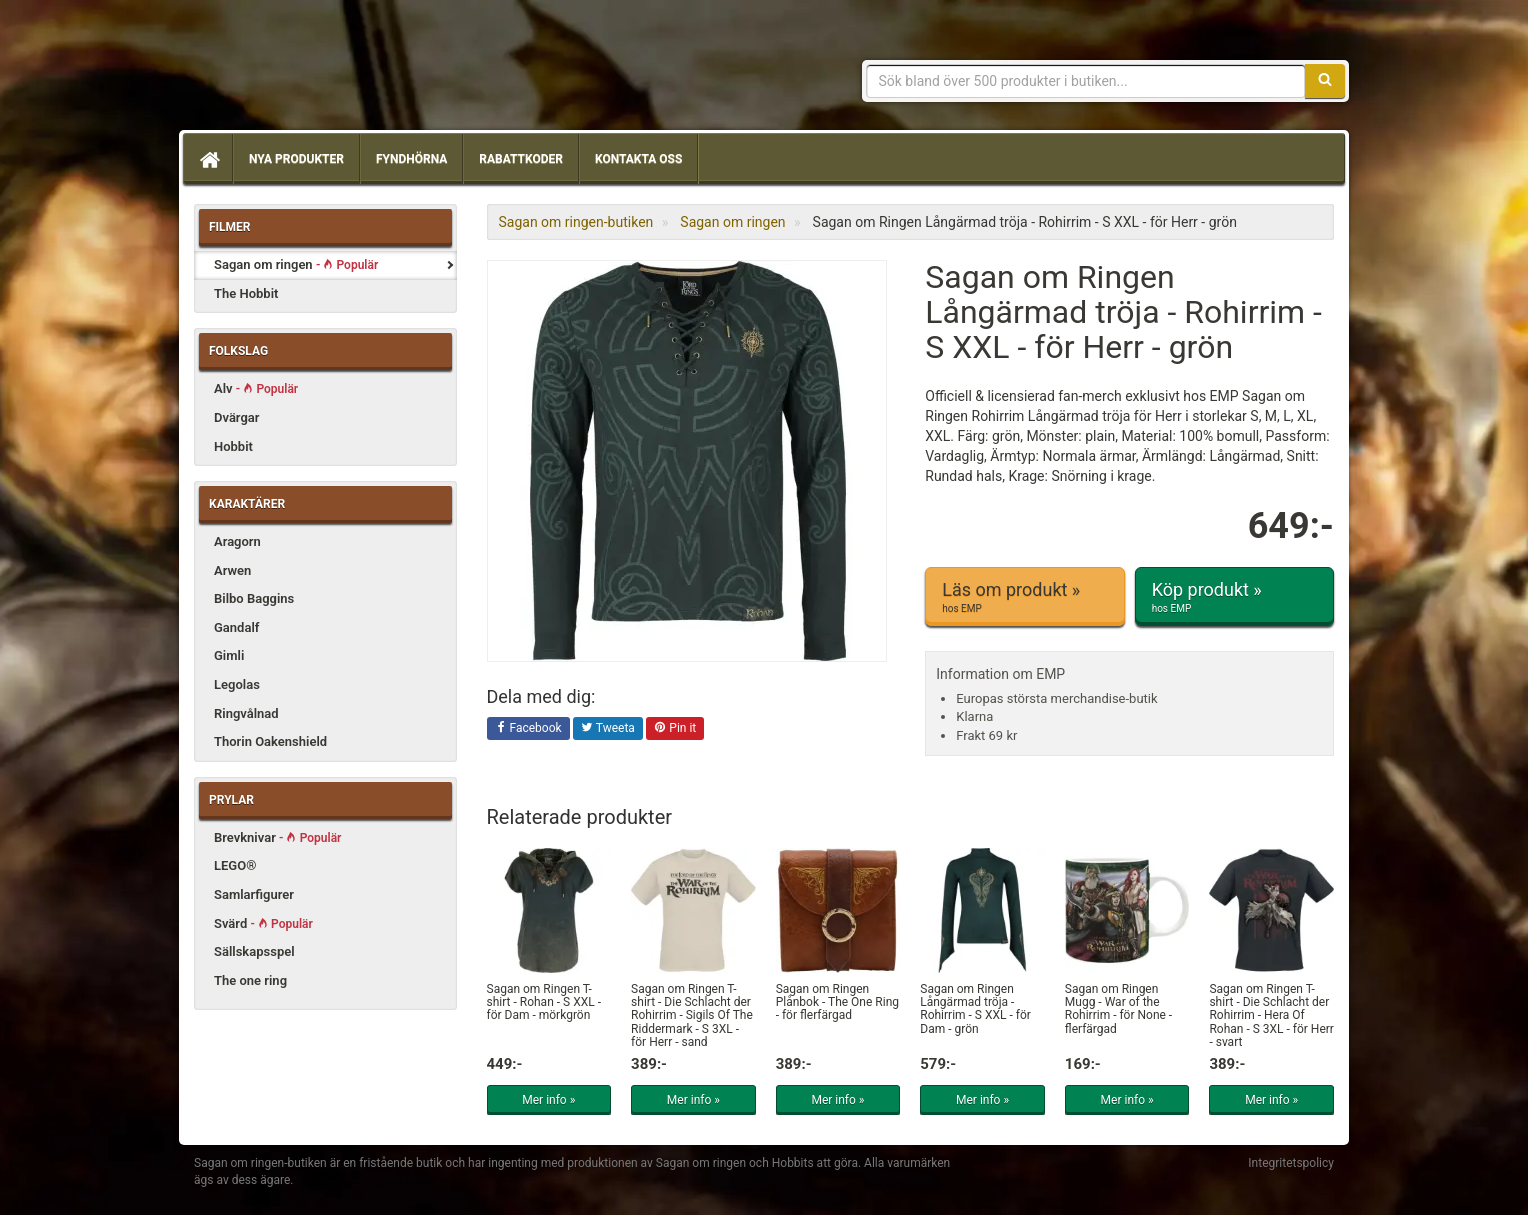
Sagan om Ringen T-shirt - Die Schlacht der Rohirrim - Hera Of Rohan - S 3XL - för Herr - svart (1271, 1015)
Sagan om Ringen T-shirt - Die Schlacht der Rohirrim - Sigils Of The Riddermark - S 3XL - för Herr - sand (692, 1015)
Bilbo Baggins (254, 598)
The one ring (250, 980)
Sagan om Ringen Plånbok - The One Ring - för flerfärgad (837, 1002)
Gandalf (236, 627)
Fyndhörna (411, 159)
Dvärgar (236, 417)
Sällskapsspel (254, 951)
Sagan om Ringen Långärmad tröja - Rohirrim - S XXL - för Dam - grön (975, 1009)
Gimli (229, 655)
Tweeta (608, 729)
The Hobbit (246, 293)
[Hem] (208, 159)
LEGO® (235, 865)
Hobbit (233, 446)
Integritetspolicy (1291, 1163)
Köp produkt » (1234, 597)
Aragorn (237, 541)
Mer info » (548, 1100)
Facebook (528, 729)
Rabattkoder (521, 159)
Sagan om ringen (296, 264)
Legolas (237, 684)
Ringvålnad (246, 713)
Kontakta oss (638, 159)
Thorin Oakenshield (270, 741)
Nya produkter (296, 159)
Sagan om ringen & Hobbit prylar (339, 70)
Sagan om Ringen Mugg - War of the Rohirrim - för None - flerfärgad (1118, 1009)
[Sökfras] (1086, 81)
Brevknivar (277, 837)
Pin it (675, 729)
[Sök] (1325, 81)
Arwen (232, 570)
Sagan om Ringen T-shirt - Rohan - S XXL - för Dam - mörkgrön (544, 1002)
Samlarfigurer (254, 894)
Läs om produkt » (1024, 597)
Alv (256, 388)
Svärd (263, 923)
